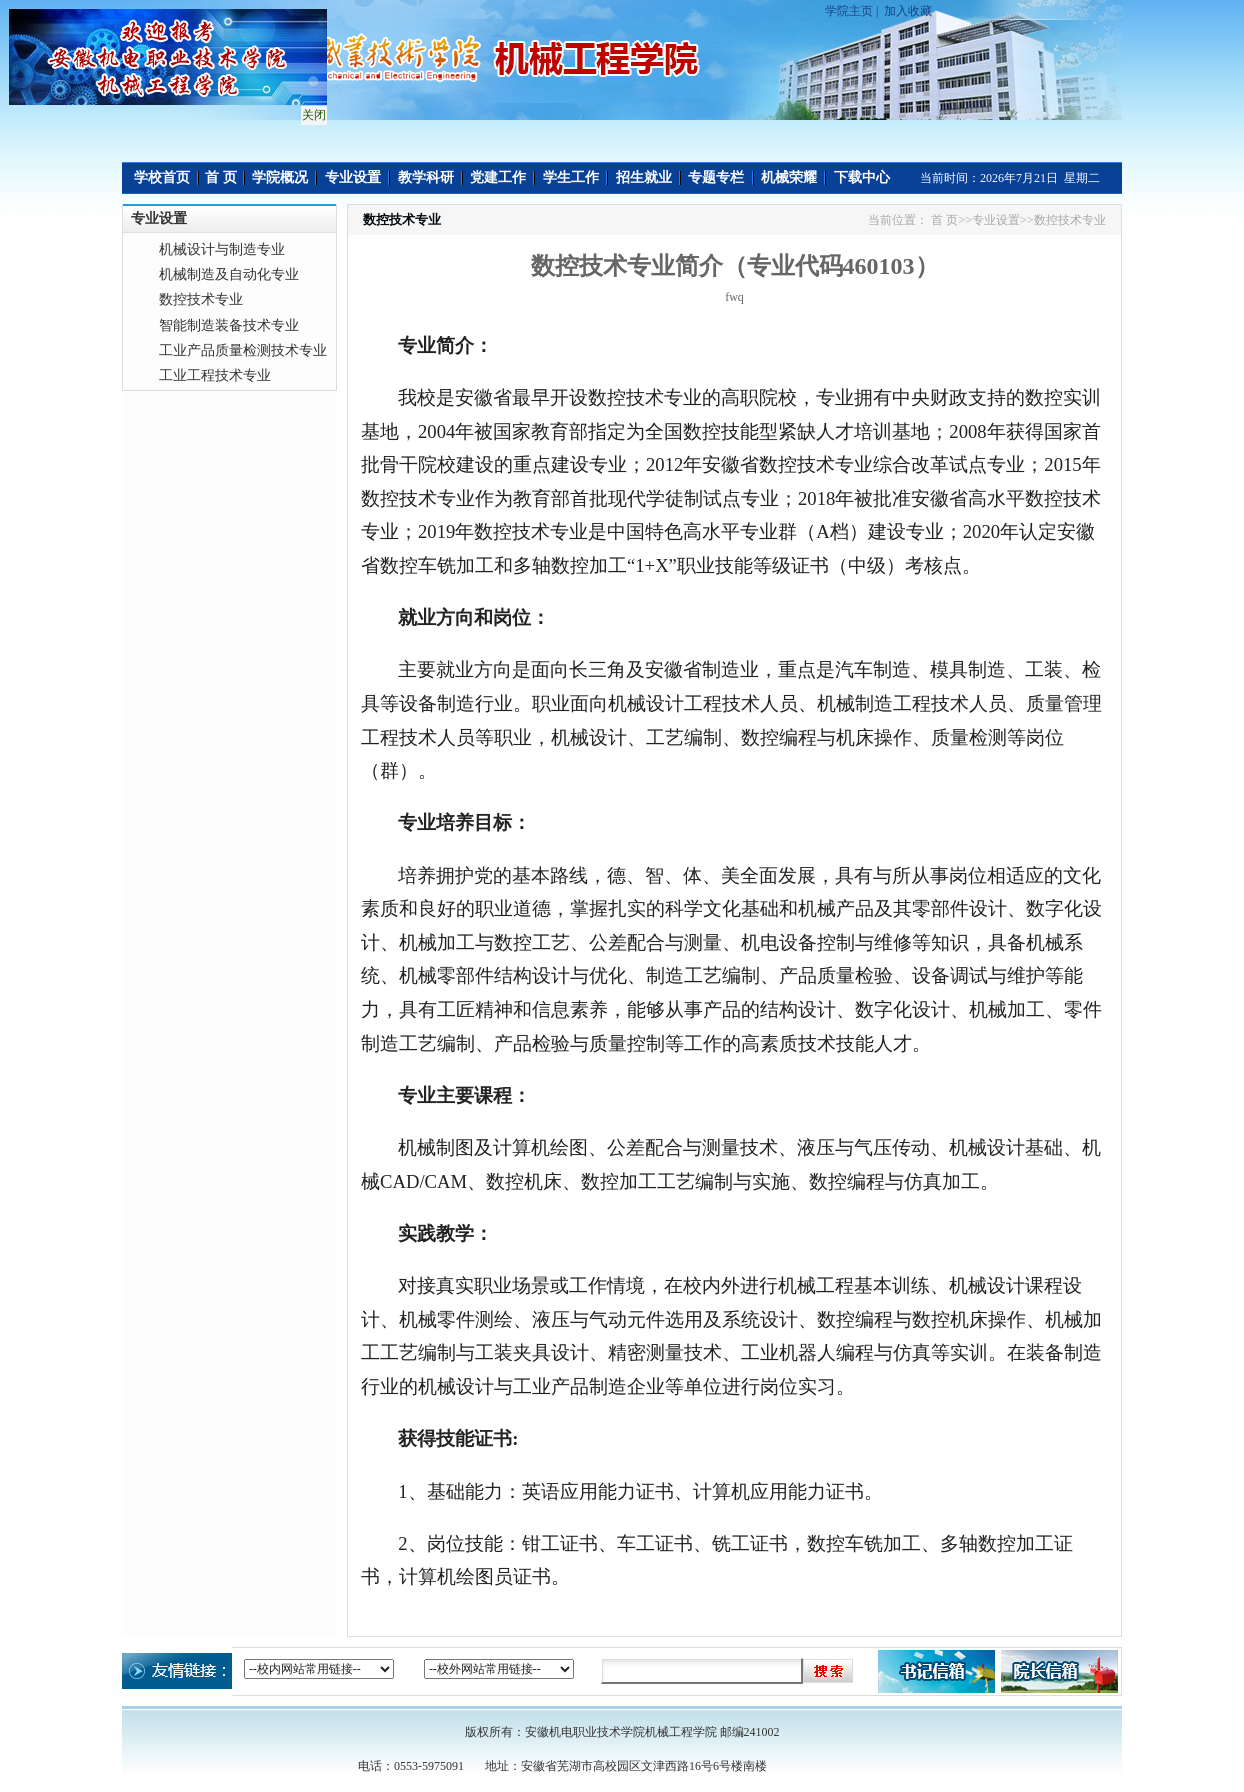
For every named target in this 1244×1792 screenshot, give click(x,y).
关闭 (312, 113)
